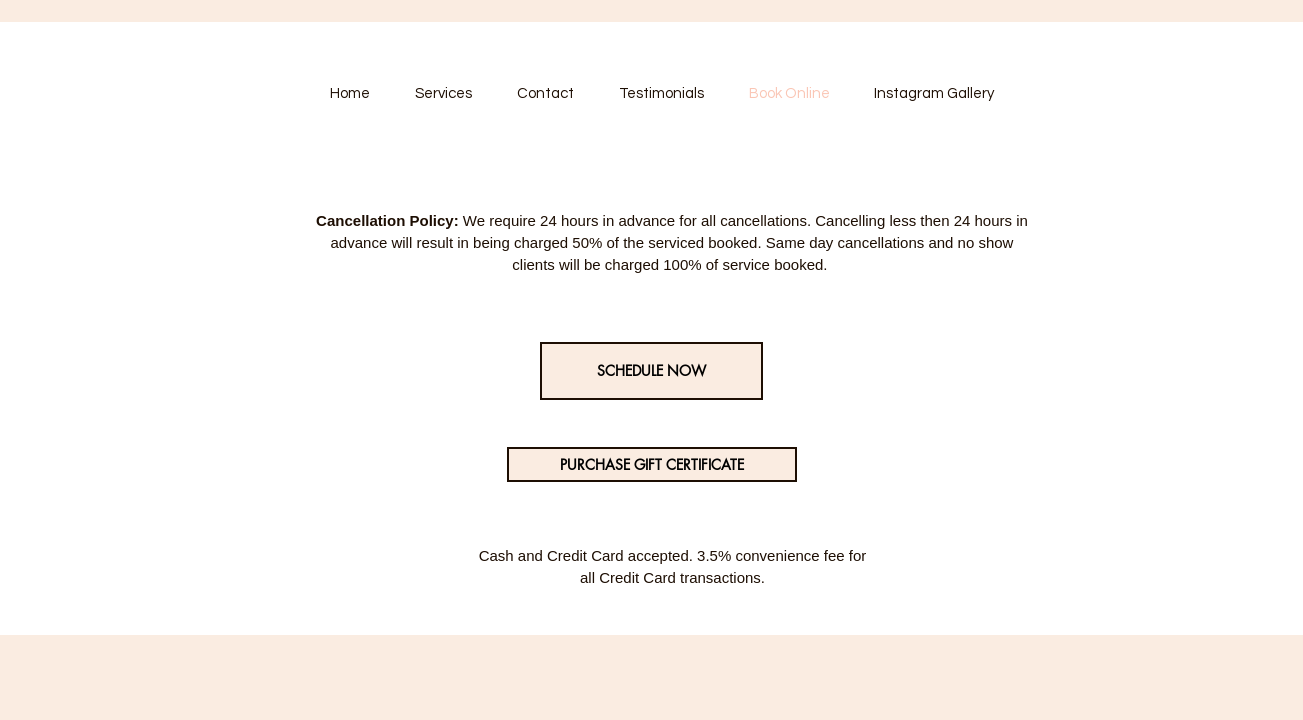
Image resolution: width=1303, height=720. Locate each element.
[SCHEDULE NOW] (651, 371)
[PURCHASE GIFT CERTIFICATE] (652, 464)
